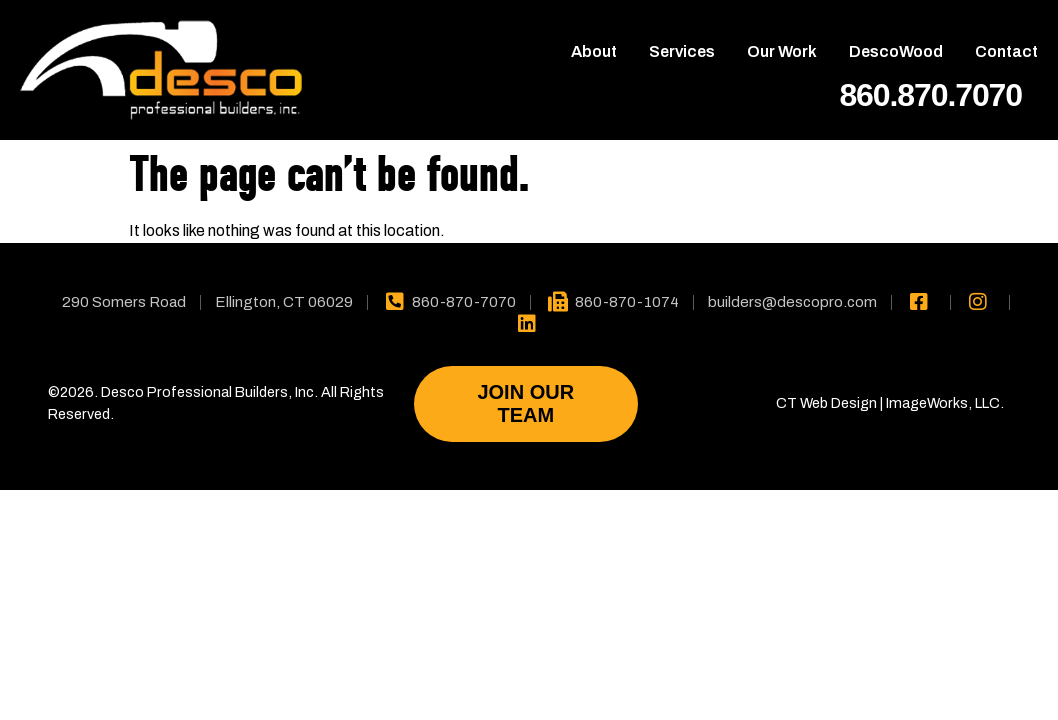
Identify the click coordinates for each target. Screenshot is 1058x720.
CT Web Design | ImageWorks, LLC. (890, 403)
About (594, 51)
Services (682, 51)
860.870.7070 (930, 95)
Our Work (782, 51)
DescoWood (896, 51)
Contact (1006, 51)
